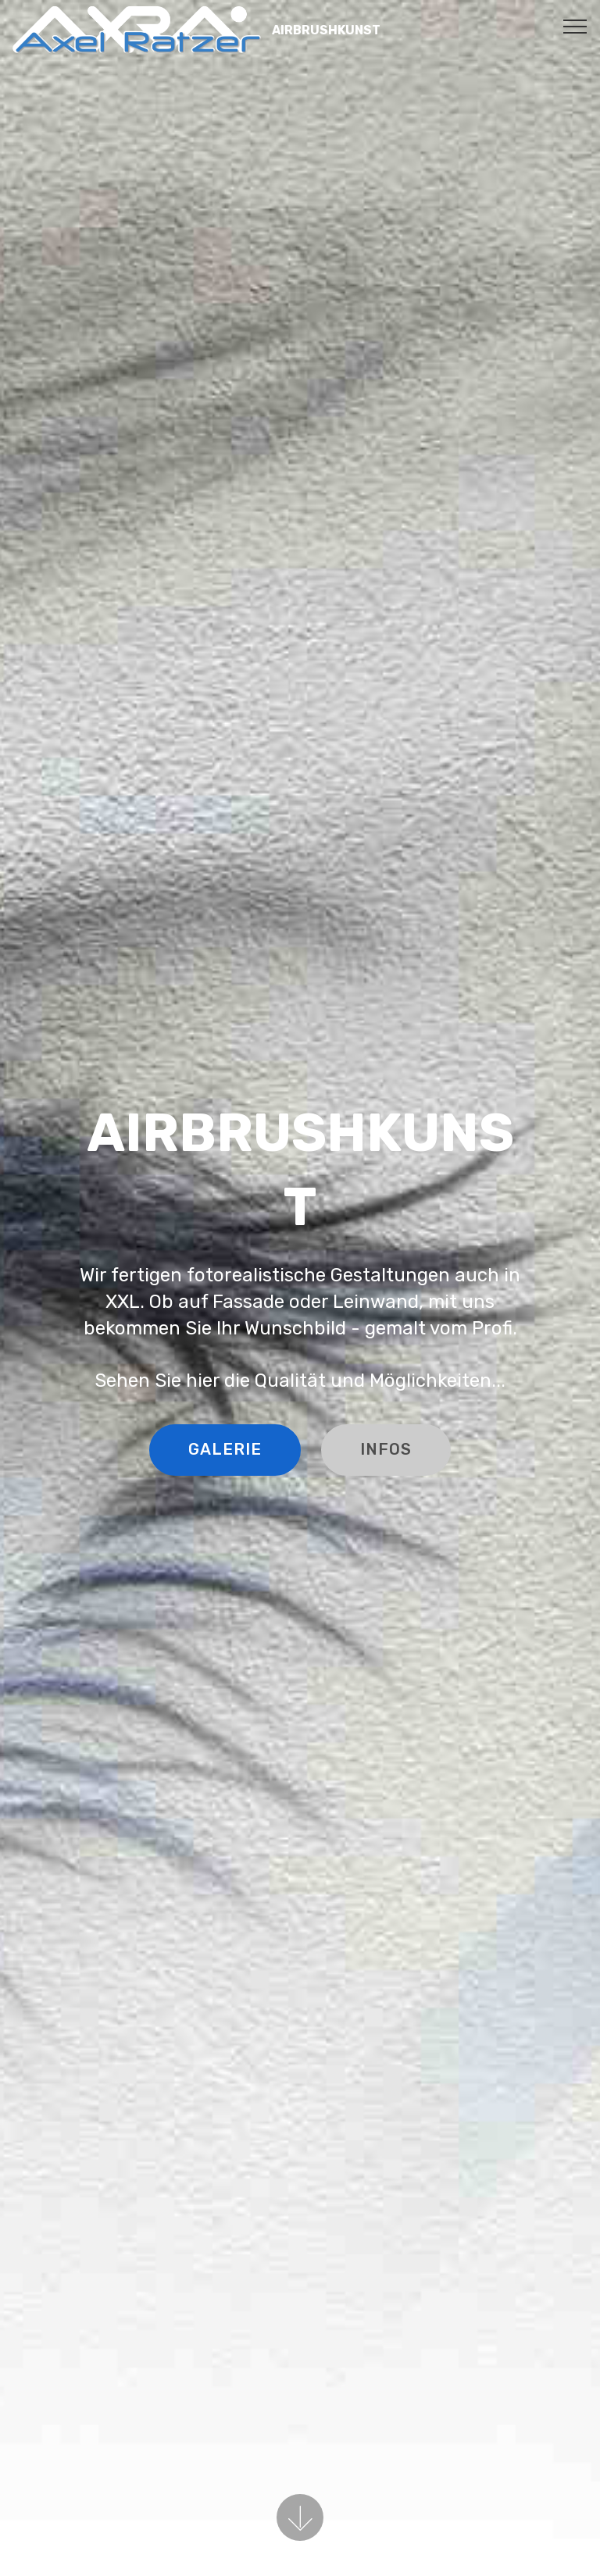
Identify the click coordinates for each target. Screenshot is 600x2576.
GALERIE (222, 1449)
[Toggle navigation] (575, 26)
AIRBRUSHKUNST (326, 30)
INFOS (391, 1449)
